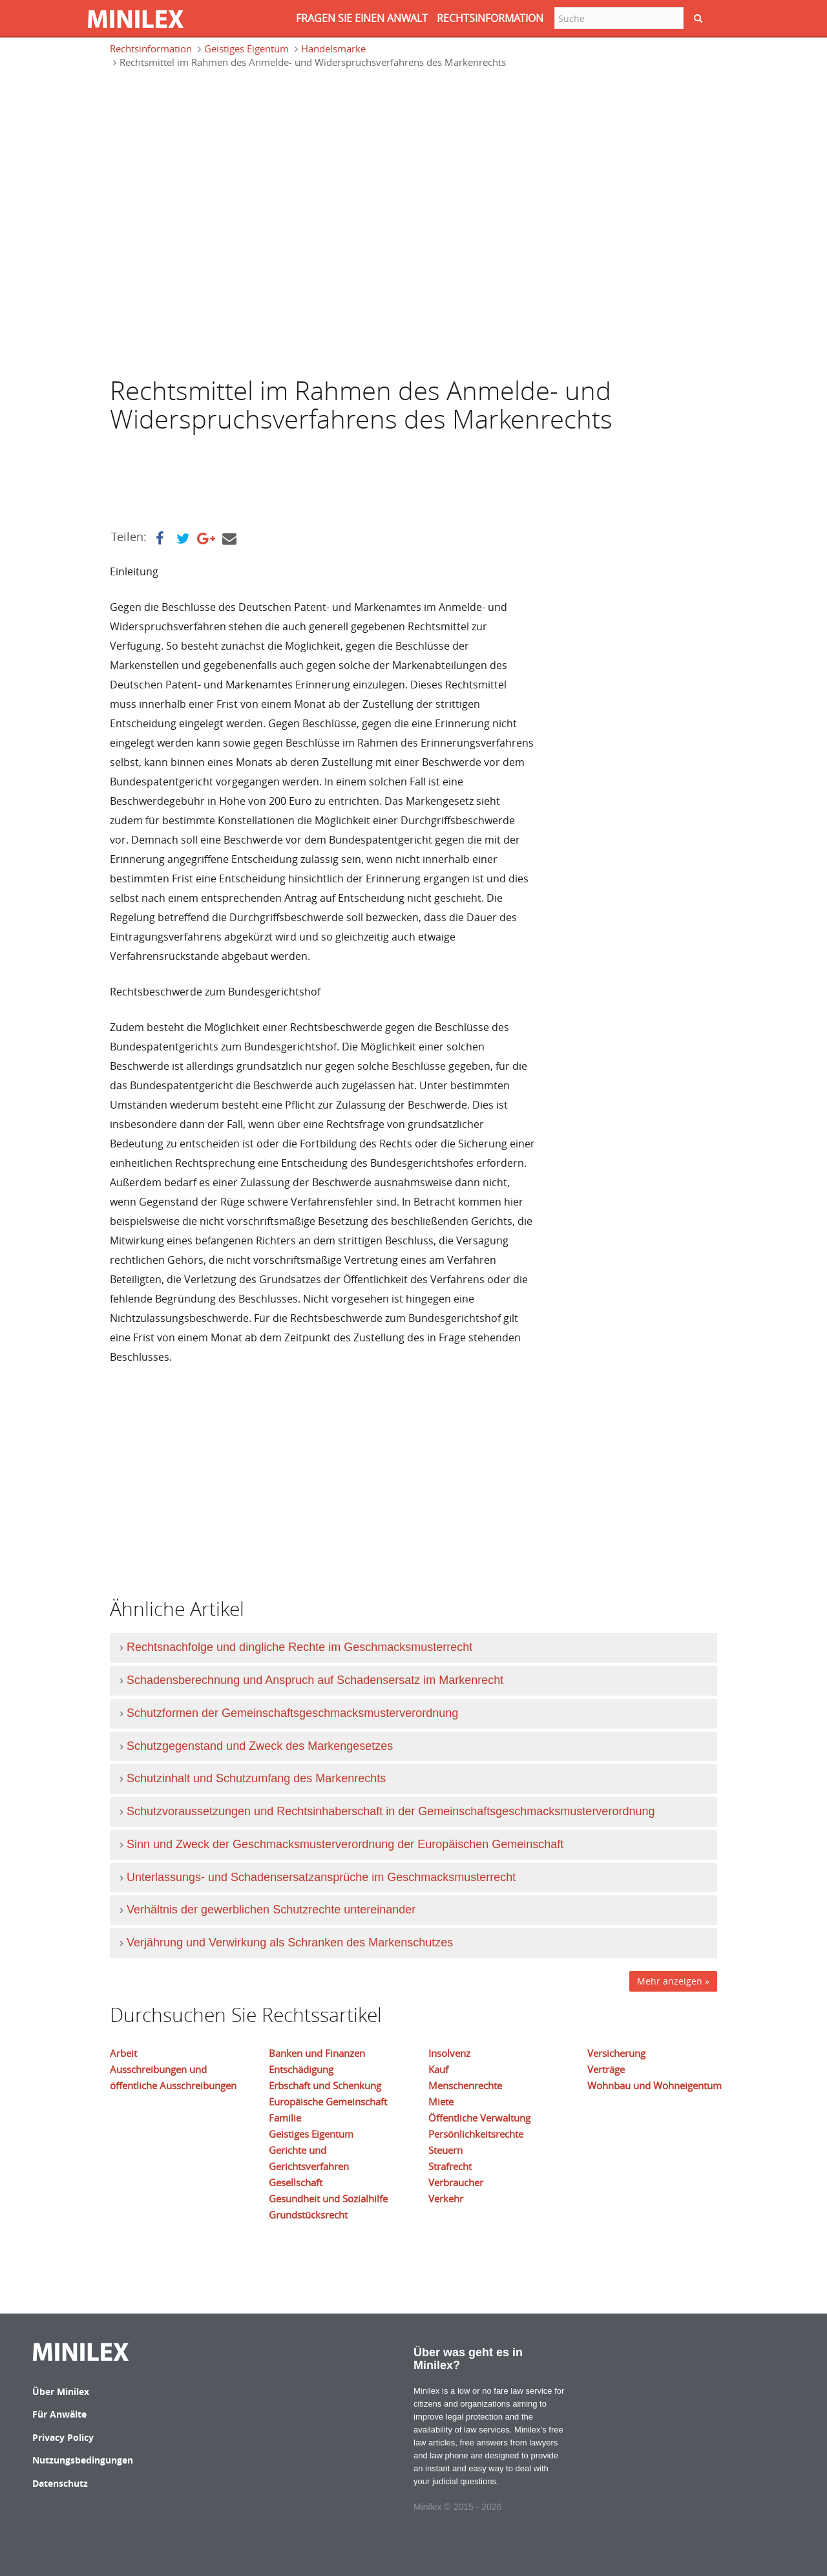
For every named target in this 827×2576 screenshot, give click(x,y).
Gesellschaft (295, 2182)
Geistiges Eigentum (246, 48)
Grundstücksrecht (308, 2214)
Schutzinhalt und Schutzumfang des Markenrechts (256, 1778)
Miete (441, 2101)
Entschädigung (301, 2069)
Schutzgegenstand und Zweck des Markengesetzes (260, 1746)
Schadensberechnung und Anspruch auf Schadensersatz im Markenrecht (315, 1680)
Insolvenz (449, 2053)
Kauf (438, 2069)
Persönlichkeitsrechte (475, 2133)
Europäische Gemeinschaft (328, 2101)
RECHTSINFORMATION (490, 18)
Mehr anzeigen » (673, 1981)
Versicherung (616, 2053)
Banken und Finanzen (317, 2053)
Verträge (606, 2069)
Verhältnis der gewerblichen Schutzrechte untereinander (271, 1909)
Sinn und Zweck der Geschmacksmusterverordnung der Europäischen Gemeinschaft (345, 1844)
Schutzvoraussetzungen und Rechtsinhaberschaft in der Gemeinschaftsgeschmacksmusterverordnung (390, 1811)
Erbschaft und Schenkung (325, 2085)
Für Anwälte (59, 2414)
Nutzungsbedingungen (82, 2460)
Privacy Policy (63, 2437)
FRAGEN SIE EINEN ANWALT (362, 18)
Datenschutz (60, 2483)
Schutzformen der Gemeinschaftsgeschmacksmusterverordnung (292, 1713)
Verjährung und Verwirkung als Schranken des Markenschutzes (290, 1942)
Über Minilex (60, 2391)
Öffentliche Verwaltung (479, 2117)
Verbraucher (455, 2182)
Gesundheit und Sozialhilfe (328, 2198)
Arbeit (123, 2053)
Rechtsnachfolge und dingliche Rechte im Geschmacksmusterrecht (299, 1647)
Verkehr (445, 2198)
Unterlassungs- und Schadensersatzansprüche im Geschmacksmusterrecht (321, 1877)
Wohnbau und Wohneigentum (654, 2085)
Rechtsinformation (151, 48)
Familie (285, 2117)
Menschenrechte (465, 2085)
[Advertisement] (213, 139)
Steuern (445, 2150)
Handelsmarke (333, 48)
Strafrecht (450, 2166)
